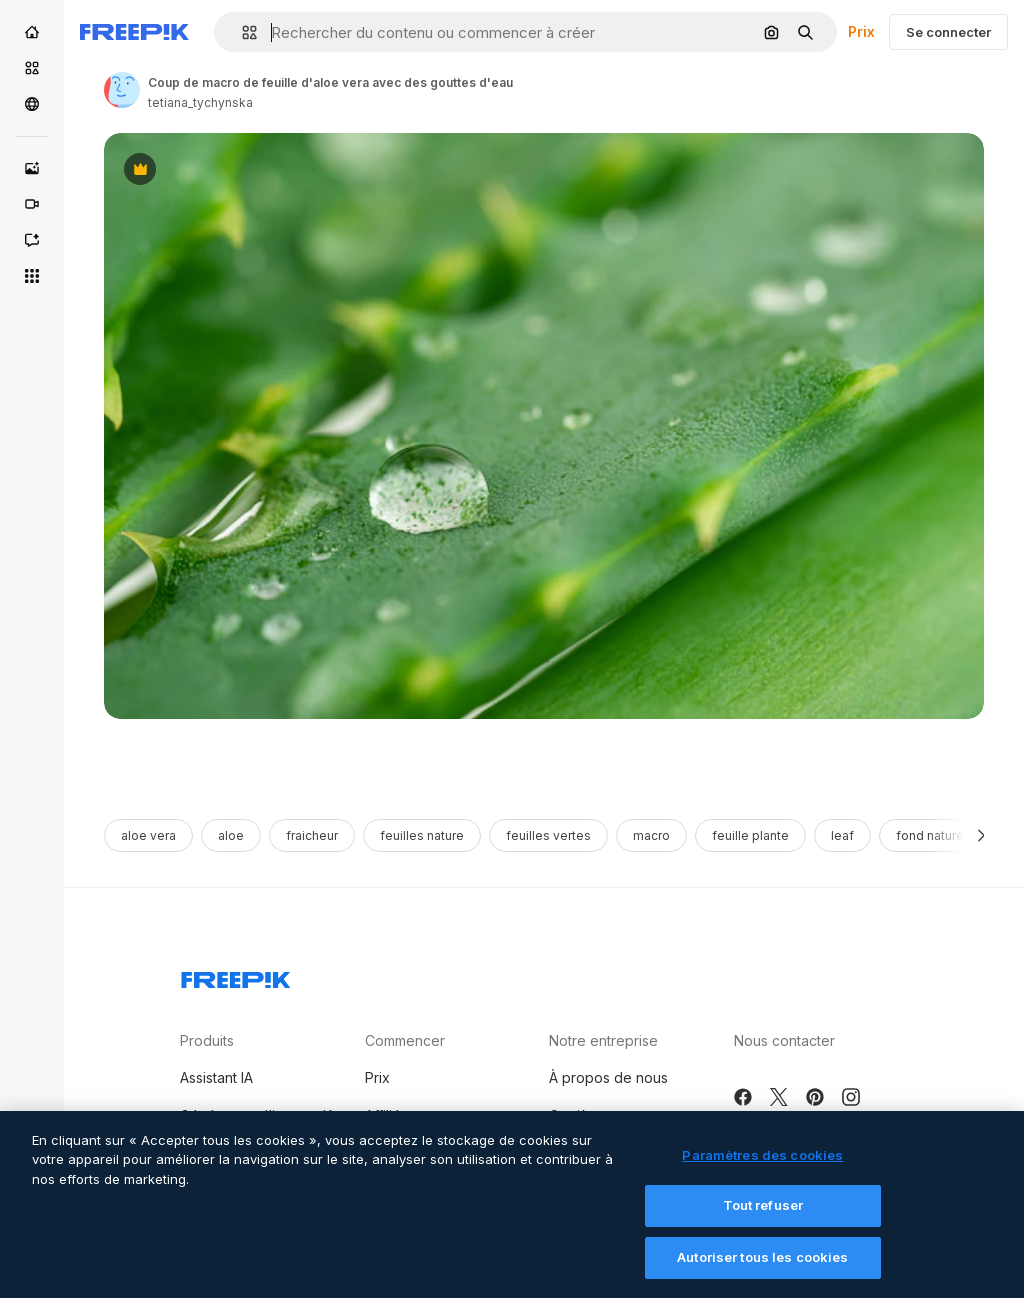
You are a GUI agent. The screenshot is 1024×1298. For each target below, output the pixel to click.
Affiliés (386, 1115)
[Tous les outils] (32, 276)
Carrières (579, 1115)
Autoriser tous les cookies (762, 1276)
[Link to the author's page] (122, 90)
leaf (842, 835)
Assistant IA (216, 1077)
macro (651, 835)
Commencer (405, 1040)
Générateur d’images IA (257, 1115)
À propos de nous (608, 1077)
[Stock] (32, 68)
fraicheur (312, 835)
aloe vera (148, 835)
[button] (241, 32)
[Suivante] (981, 835)
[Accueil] (32, 32)
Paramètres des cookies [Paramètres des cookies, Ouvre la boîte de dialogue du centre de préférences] (762, 1174)
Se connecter (948, 32)
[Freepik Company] (236, 976)
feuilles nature (422, 835)
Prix (861, 31)
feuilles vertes (548, 835)
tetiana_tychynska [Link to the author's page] (200, 102)
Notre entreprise (603, 1040)
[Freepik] (134, 32)
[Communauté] (32, 104)
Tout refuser (763, 1225)
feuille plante (750, 835)
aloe (231, 835)
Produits (207, 1040)
